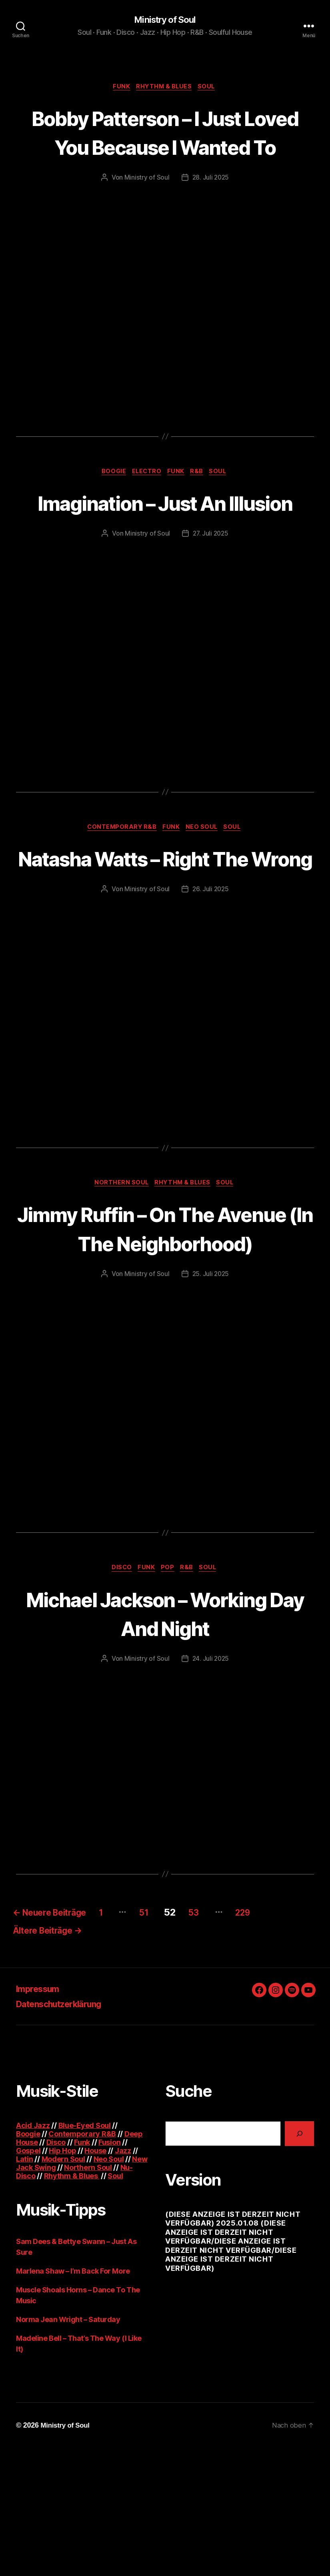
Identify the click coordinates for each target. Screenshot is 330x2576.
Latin (24, 2287)
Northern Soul (119, 1275)
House (95, 2278)
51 (169, 2036)
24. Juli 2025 (211, 1782)
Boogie (109, 503)
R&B (200, 503)
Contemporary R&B (119, 889)
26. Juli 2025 (211, 981)
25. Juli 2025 (211, 1396)
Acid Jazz (33, 2253)
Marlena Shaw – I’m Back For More (73, 2399)
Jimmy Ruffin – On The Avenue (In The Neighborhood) (165, 1335)
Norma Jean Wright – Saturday (68, 2447)
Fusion (109, 2270)
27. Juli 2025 (211, 595)
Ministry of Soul (165, 20)
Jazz (123, 2278)
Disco (118, 1691)
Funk (119, 88)
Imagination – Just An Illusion (164, 548)
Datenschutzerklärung (66, 2132)
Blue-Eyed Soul (84, 2253)
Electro (145, 503)
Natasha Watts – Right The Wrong (165, 935)
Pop (169, 1691)
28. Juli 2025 (211, 208)
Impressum (41, 2116)
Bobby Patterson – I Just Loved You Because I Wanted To (164, 147)
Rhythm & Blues (165, 88)
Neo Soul (204, 889)
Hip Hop (62, 2278)
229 (278, 2036)
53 (223, 2036)
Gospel (28, 2278)
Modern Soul (63, 2287)
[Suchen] (299, 2261)
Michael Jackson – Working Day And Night (165, 1736)
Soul (210, 88)
